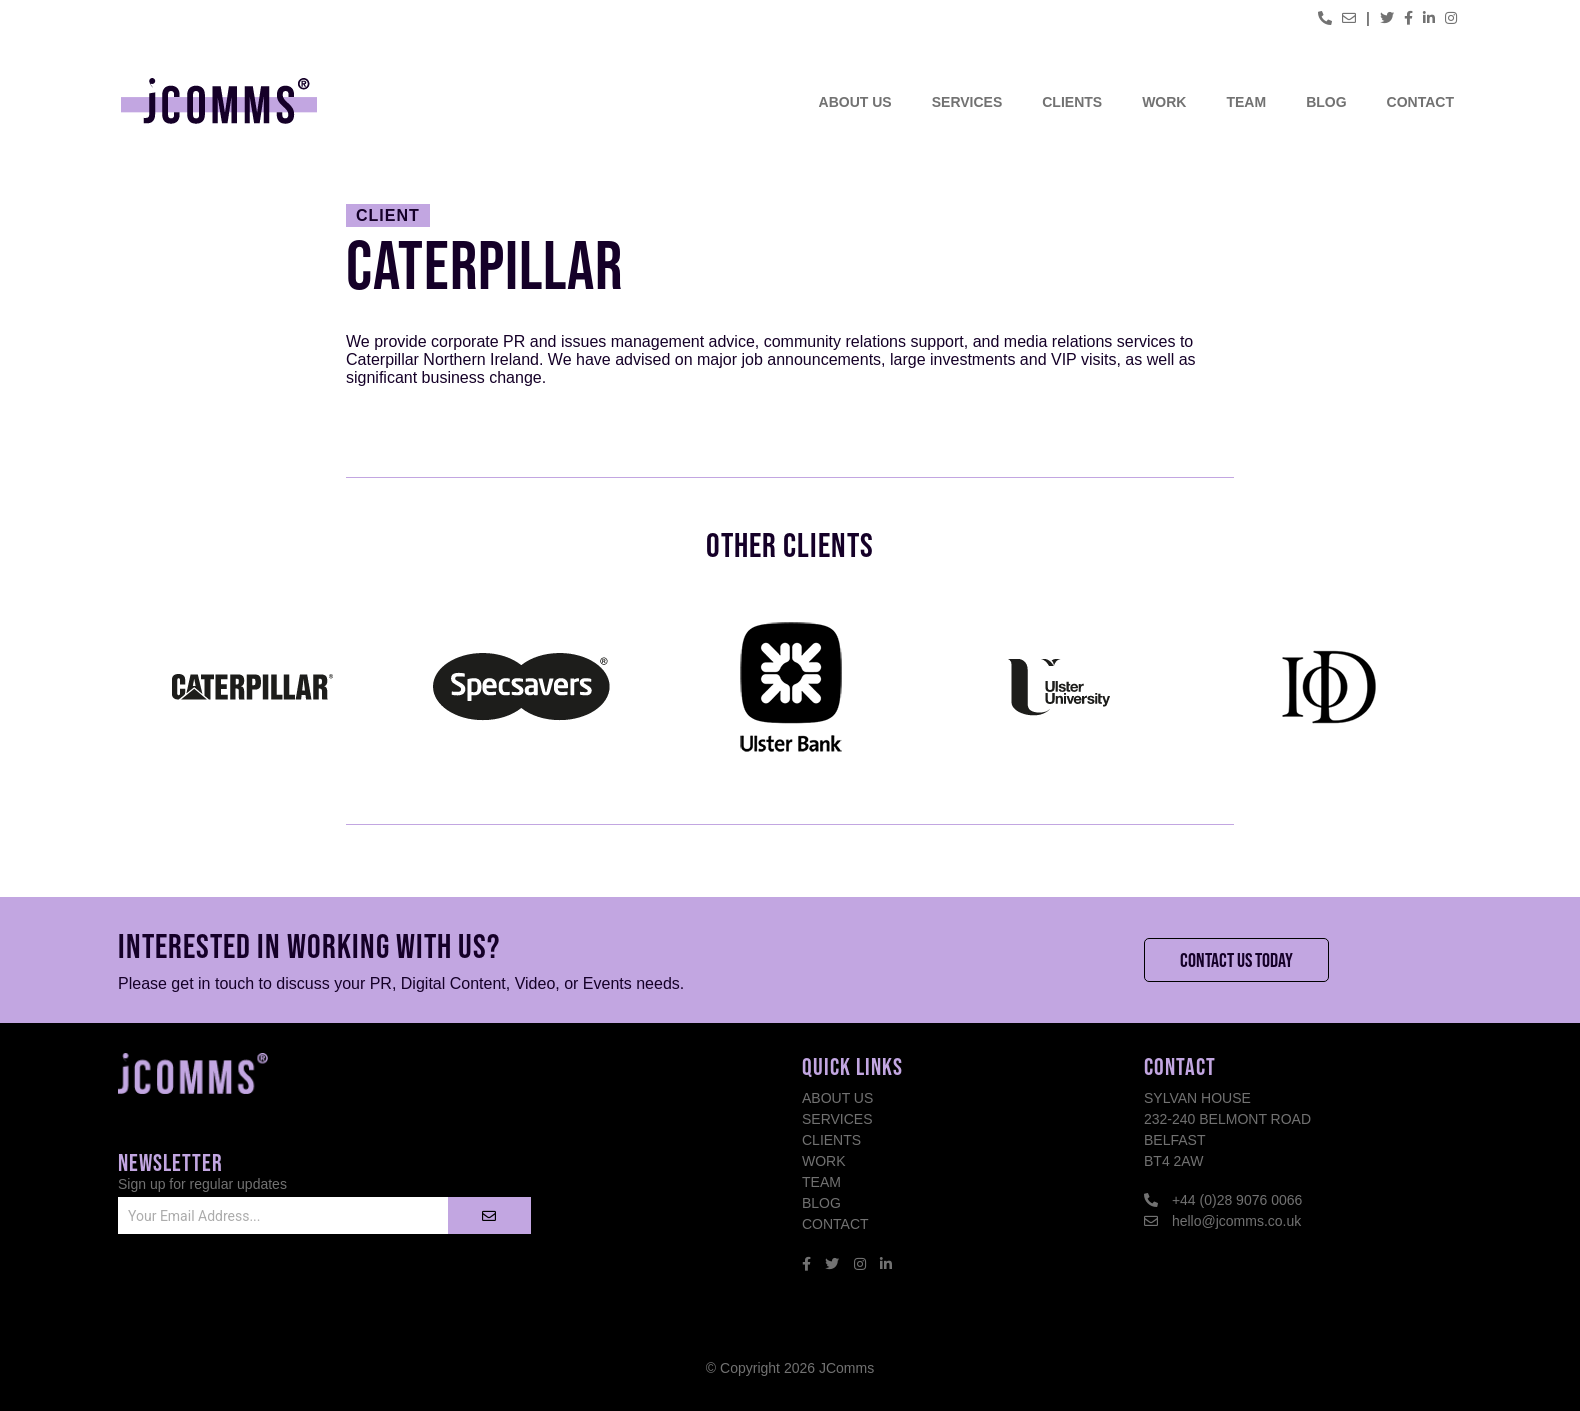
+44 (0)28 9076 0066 (1237, 1200)
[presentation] (270, 1297)
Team (1246, 102)
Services (967, 102)
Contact (1420, 102)
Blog (1326, 102)
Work (1164, 102)
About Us (855, 102)
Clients (1072, 102)
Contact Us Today (1236, 960)
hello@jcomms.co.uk (1236, 1221)
